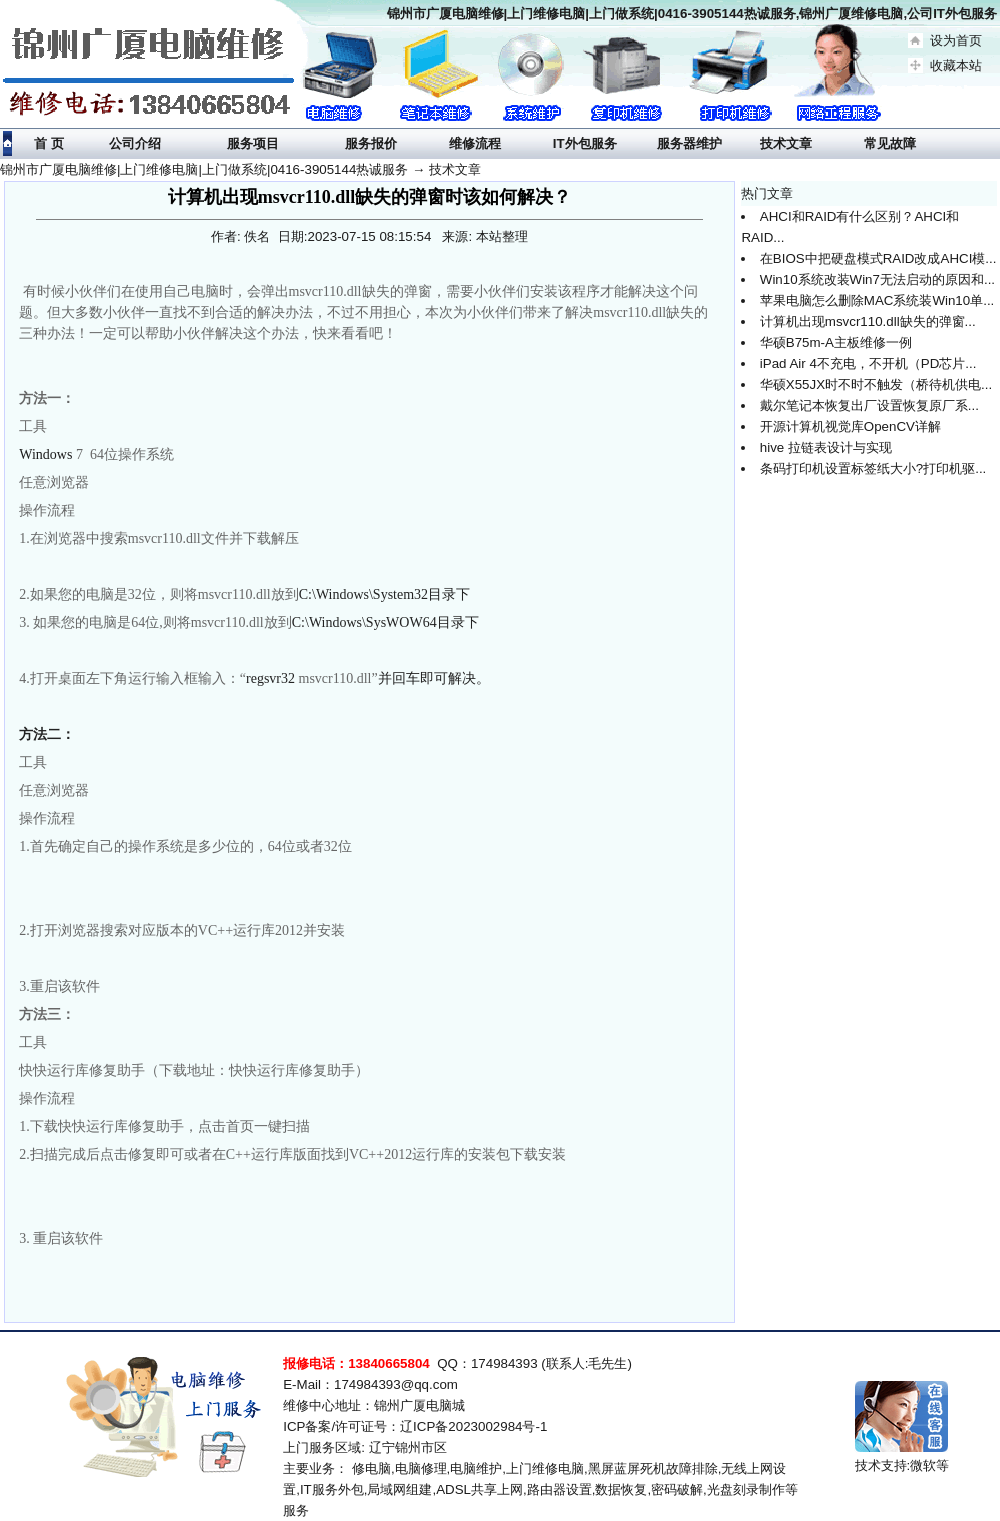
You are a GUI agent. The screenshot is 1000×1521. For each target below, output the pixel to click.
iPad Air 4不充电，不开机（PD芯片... (868, 363)
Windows (45, 454)
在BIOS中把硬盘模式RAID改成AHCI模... (878, 258)
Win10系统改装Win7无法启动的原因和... (877, 279)
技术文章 (455, 169)
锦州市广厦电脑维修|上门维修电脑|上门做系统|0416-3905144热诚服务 (204, 169)
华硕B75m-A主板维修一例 (836, 342)
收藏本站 (956, 65)
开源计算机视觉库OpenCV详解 (850, 426)
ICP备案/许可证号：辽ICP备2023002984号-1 (415, 1426)
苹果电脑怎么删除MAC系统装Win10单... (877, 300)
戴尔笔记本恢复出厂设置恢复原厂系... (869, 405)
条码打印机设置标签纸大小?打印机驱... (873, 468)
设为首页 (956, 40)
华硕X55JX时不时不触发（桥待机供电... (876, 384)
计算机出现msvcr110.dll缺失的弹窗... (868, 321)
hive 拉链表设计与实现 (826, 447)
